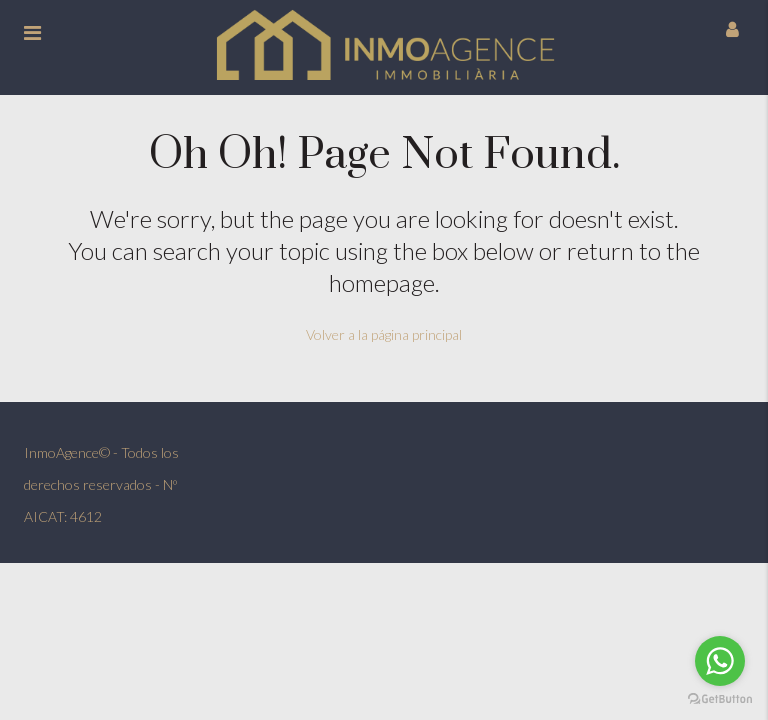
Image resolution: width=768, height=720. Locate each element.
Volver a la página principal (384, 334)
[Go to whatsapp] (720, 661)
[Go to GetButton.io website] (720, 699)
